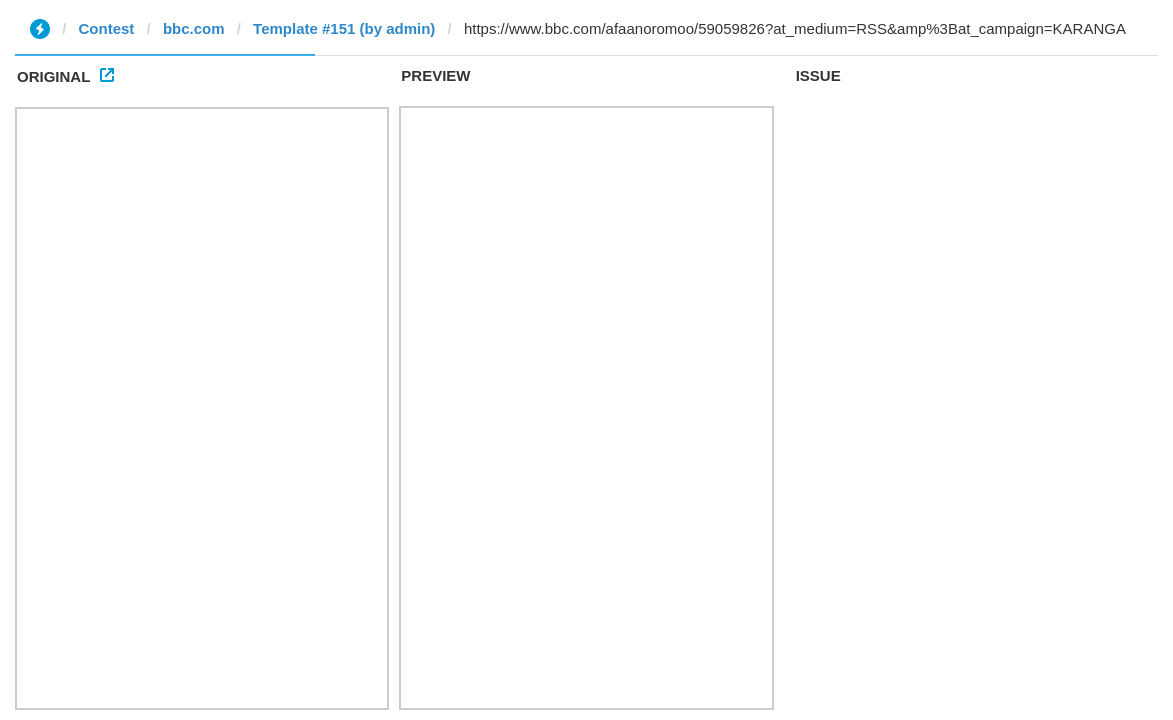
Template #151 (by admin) (344, 28)
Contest (107, 28)
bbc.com (194, 28)
